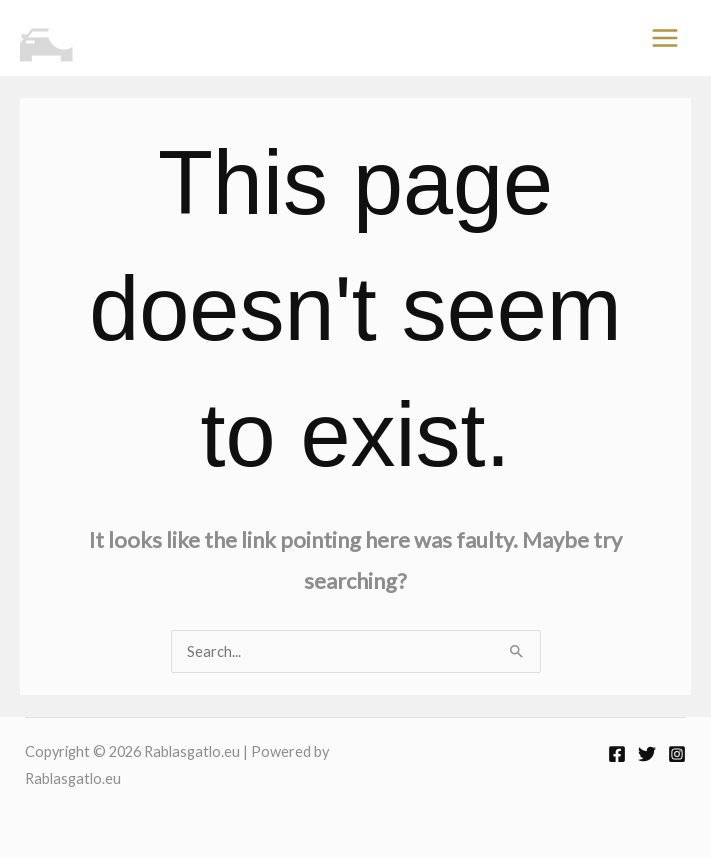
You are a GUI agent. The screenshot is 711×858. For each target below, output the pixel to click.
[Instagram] (677, 754)
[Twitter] (647, 754)
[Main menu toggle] (665, 38)
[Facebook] (617, 754)
